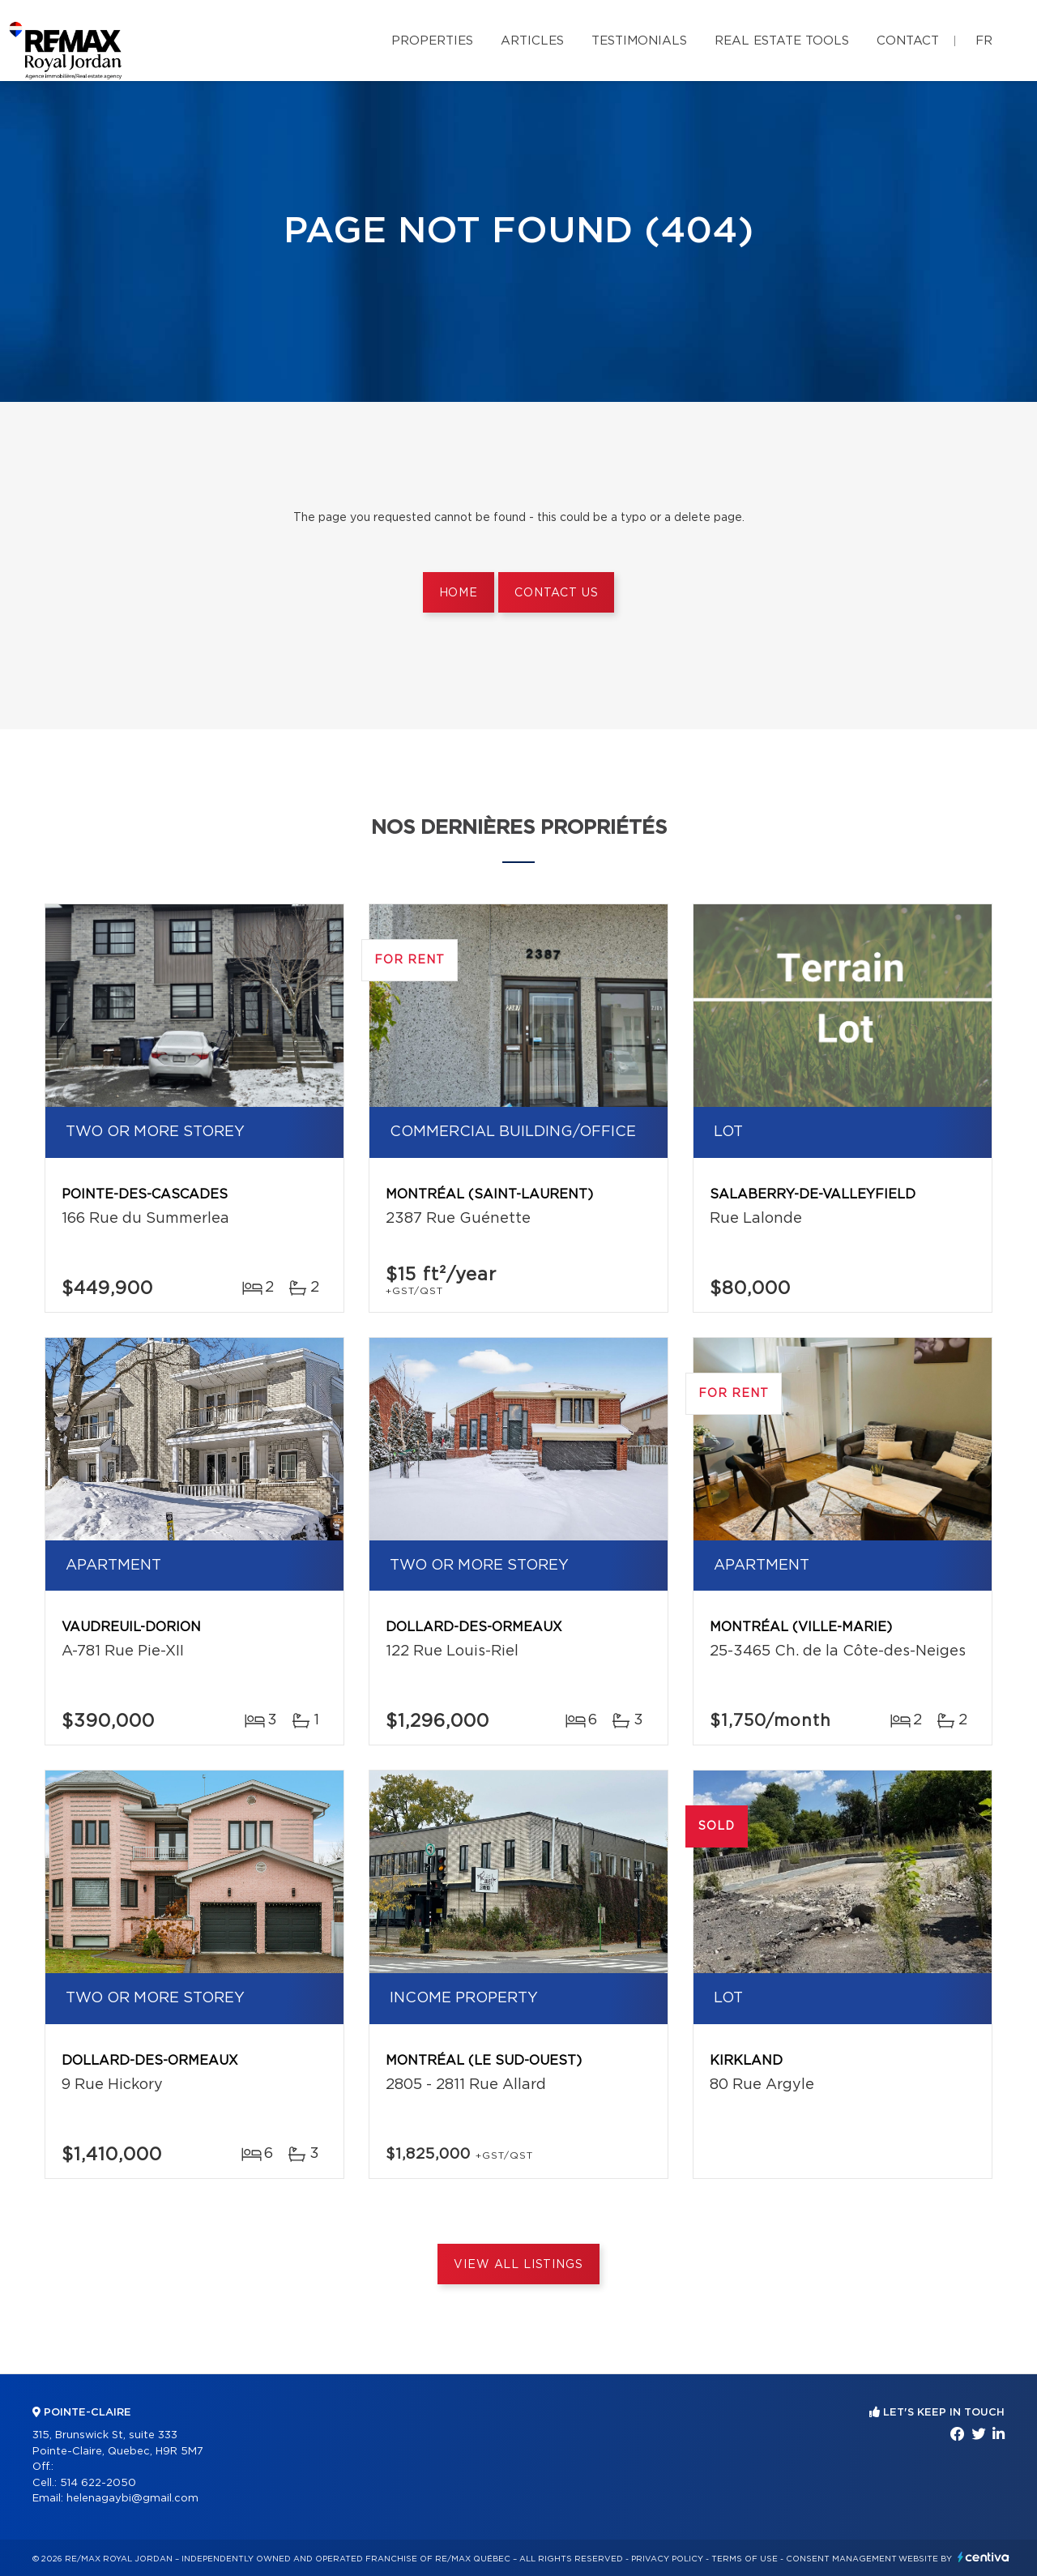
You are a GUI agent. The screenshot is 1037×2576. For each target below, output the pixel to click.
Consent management (841, 2559)
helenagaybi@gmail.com (132, 2498)
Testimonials (639, 41)
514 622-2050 (98, 2483)
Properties (432, 41)
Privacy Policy (667, 2559)
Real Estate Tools (782, 41)
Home (458, 593)
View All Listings (518, 2265)
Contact (908, 41)
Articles (532, 41)
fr (983, 41)
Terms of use (744, 2559)
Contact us (556, 593)
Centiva (983, 2557)
